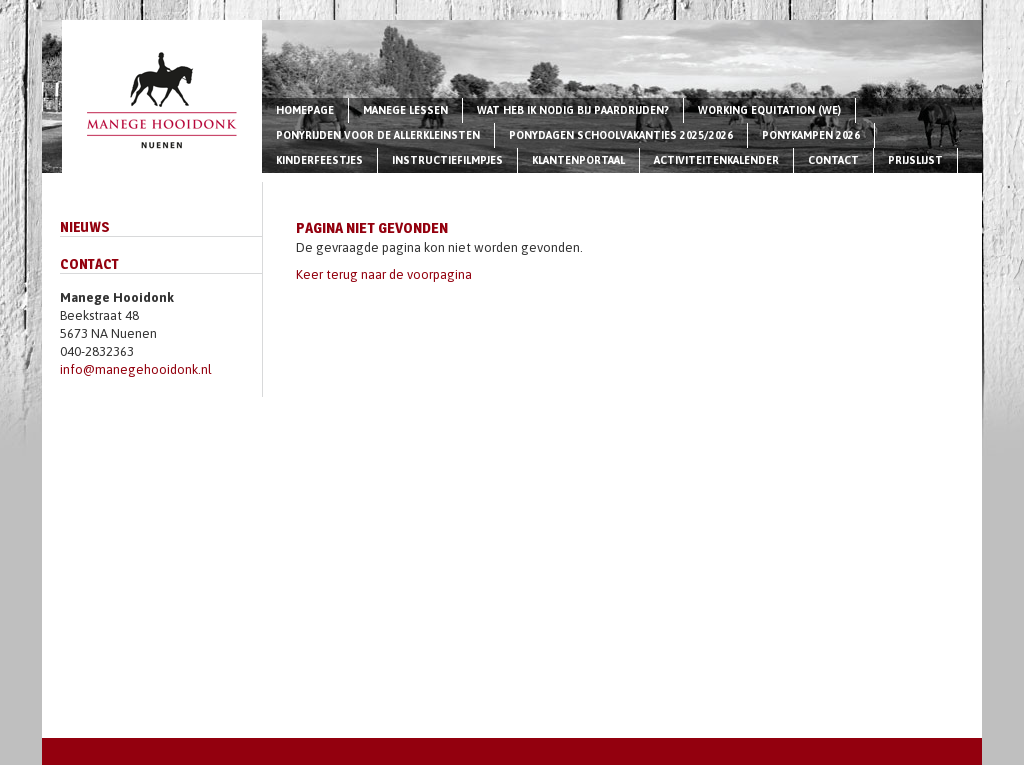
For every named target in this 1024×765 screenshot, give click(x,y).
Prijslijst (915, 160)
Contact (833, 160)
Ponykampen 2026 (811, 135)
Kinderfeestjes (319, 160)
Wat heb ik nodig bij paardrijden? (573, 110)
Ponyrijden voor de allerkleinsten (378, 135)
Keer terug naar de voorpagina (384, 274)
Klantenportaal (578, 160)
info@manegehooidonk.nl (136, 369)
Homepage (305, 110)
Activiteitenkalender (716, 160)
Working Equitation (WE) (769, 110)
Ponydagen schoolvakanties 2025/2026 (621, 135)
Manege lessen (405, 110)
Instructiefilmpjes (447, 160)
